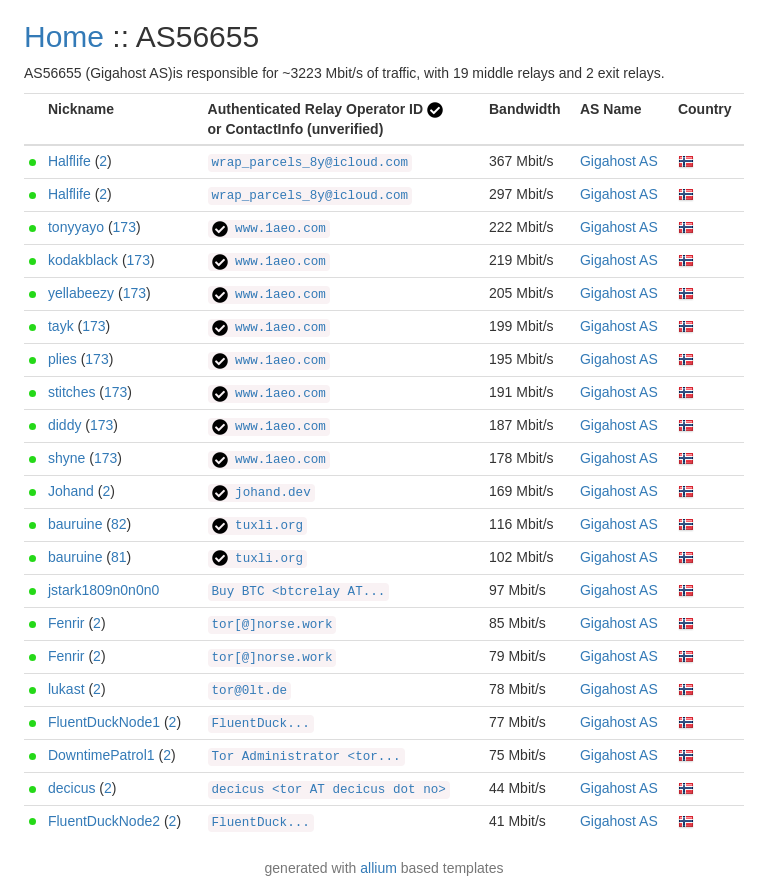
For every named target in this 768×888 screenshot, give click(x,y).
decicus (71, 788)
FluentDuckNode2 (104, 821)
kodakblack (83, 260)
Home (64, 36)
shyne (66, 458)
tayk (61, 326)
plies (62, 359)
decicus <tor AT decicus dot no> (329, 790)
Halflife (69, 161)
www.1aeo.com (269, 229)
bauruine (75, 524)
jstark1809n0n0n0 (103, 590)
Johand (71, 491)
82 (119, 524)
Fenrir (66, 623)
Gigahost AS (619, 161)
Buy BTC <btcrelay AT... (299, 592)
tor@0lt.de (250, 691)
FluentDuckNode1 (104, 722)
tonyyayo (76, 227)
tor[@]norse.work (272, 625)
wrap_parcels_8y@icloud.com (310, 163)
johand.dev (261, 493)
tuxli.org (258, 526)
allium (378, 868)
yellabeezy (81, 293)
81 (119, 557)
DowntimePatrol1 (101, 755)
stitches (71, 392)
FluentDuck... (261, 724)
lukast (66, 689)
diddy (64, 425)
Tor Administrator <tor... (306, 757)
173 (124, 227)
